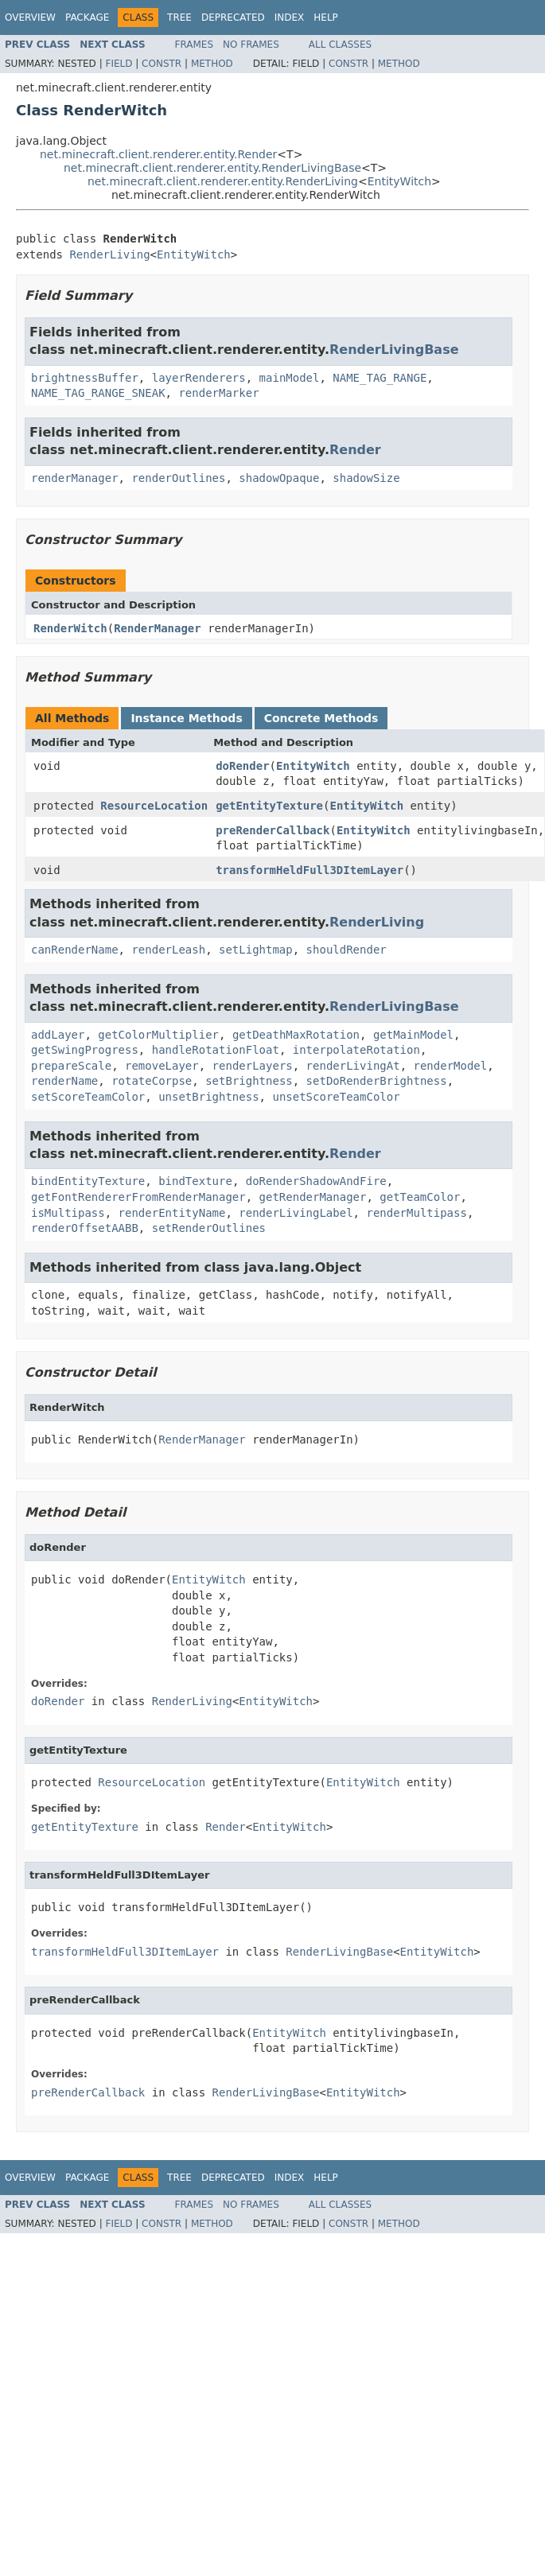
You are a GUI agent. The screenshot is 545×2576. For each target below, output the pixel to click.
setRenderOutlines (209, 1228)
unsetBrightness (208, 1096)
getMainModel (413, 1034)
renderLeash (168, 949)
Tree (179, 17)
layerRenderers (199, 377)
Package (87, 17)
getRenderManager (313, 1197)
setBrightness (249, 1080)
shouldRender (346, 949)
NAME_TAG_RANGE (379, 377)
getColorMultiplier (158, 1034)
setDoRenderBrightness (376, 1080)
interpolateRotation (356, 1049)
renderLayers (252, 1065)
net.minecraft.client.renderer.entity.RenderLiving (223, 181)
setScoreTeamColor (88, 1096)
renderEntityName (172, 1212)
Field (118, 63)
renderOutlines (178, 478)
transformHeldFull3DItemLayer (309, 870)
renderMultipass (416, 1212)
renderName (64, 1080)
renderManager (75, 478)
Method (212, 63)
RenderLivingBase (394, 349)
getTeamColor (420, 1197)
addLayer (57, 1034)
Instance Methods (186, 718)
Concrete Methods (321, 718)
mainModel (289, 377)
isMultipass (68, 1212)
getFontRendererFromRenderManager (138, 1197)
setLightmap (256, 949)
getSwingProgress (84, 1049)
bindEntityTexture (88, 1181)
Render (355, 449)
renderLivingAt (353, 1065)
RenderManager (157, 628)
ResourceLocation (154, 805)
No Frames (251, 44)
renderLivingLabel (295, 1212)
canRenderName (75, 949)
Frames (194, 44)
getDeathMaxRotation (296, 1034)
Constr (161, 63)
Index (289, 17)
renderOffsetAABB (84, 1228)
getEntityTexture (269, 805)
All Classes (340, 44)
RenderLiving (109, 254)
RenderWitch (70, 628)
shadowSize (366, 478)
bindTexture (195, 1181)
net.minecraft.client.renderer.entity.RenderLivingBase (212, 167)
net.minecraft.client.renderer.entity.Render (158, 154)
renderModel (450, 1065)
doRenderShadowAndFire (316, 1181)
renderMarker (218, 393)
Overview (30, 17)
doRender (242, 766)
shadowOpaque (279, 478)
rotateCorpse (151, 1080)
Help (325, 17)
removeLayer (162, 1065)
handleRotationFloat (215, 1049)
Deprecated (233, 17)
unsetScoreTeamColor (335, 1096)
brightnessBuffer (84, 377)
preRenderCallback (272, 830)
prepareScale (71, 1065)
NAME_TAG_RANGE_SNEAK (98, 393)
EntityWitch (399, 181)
